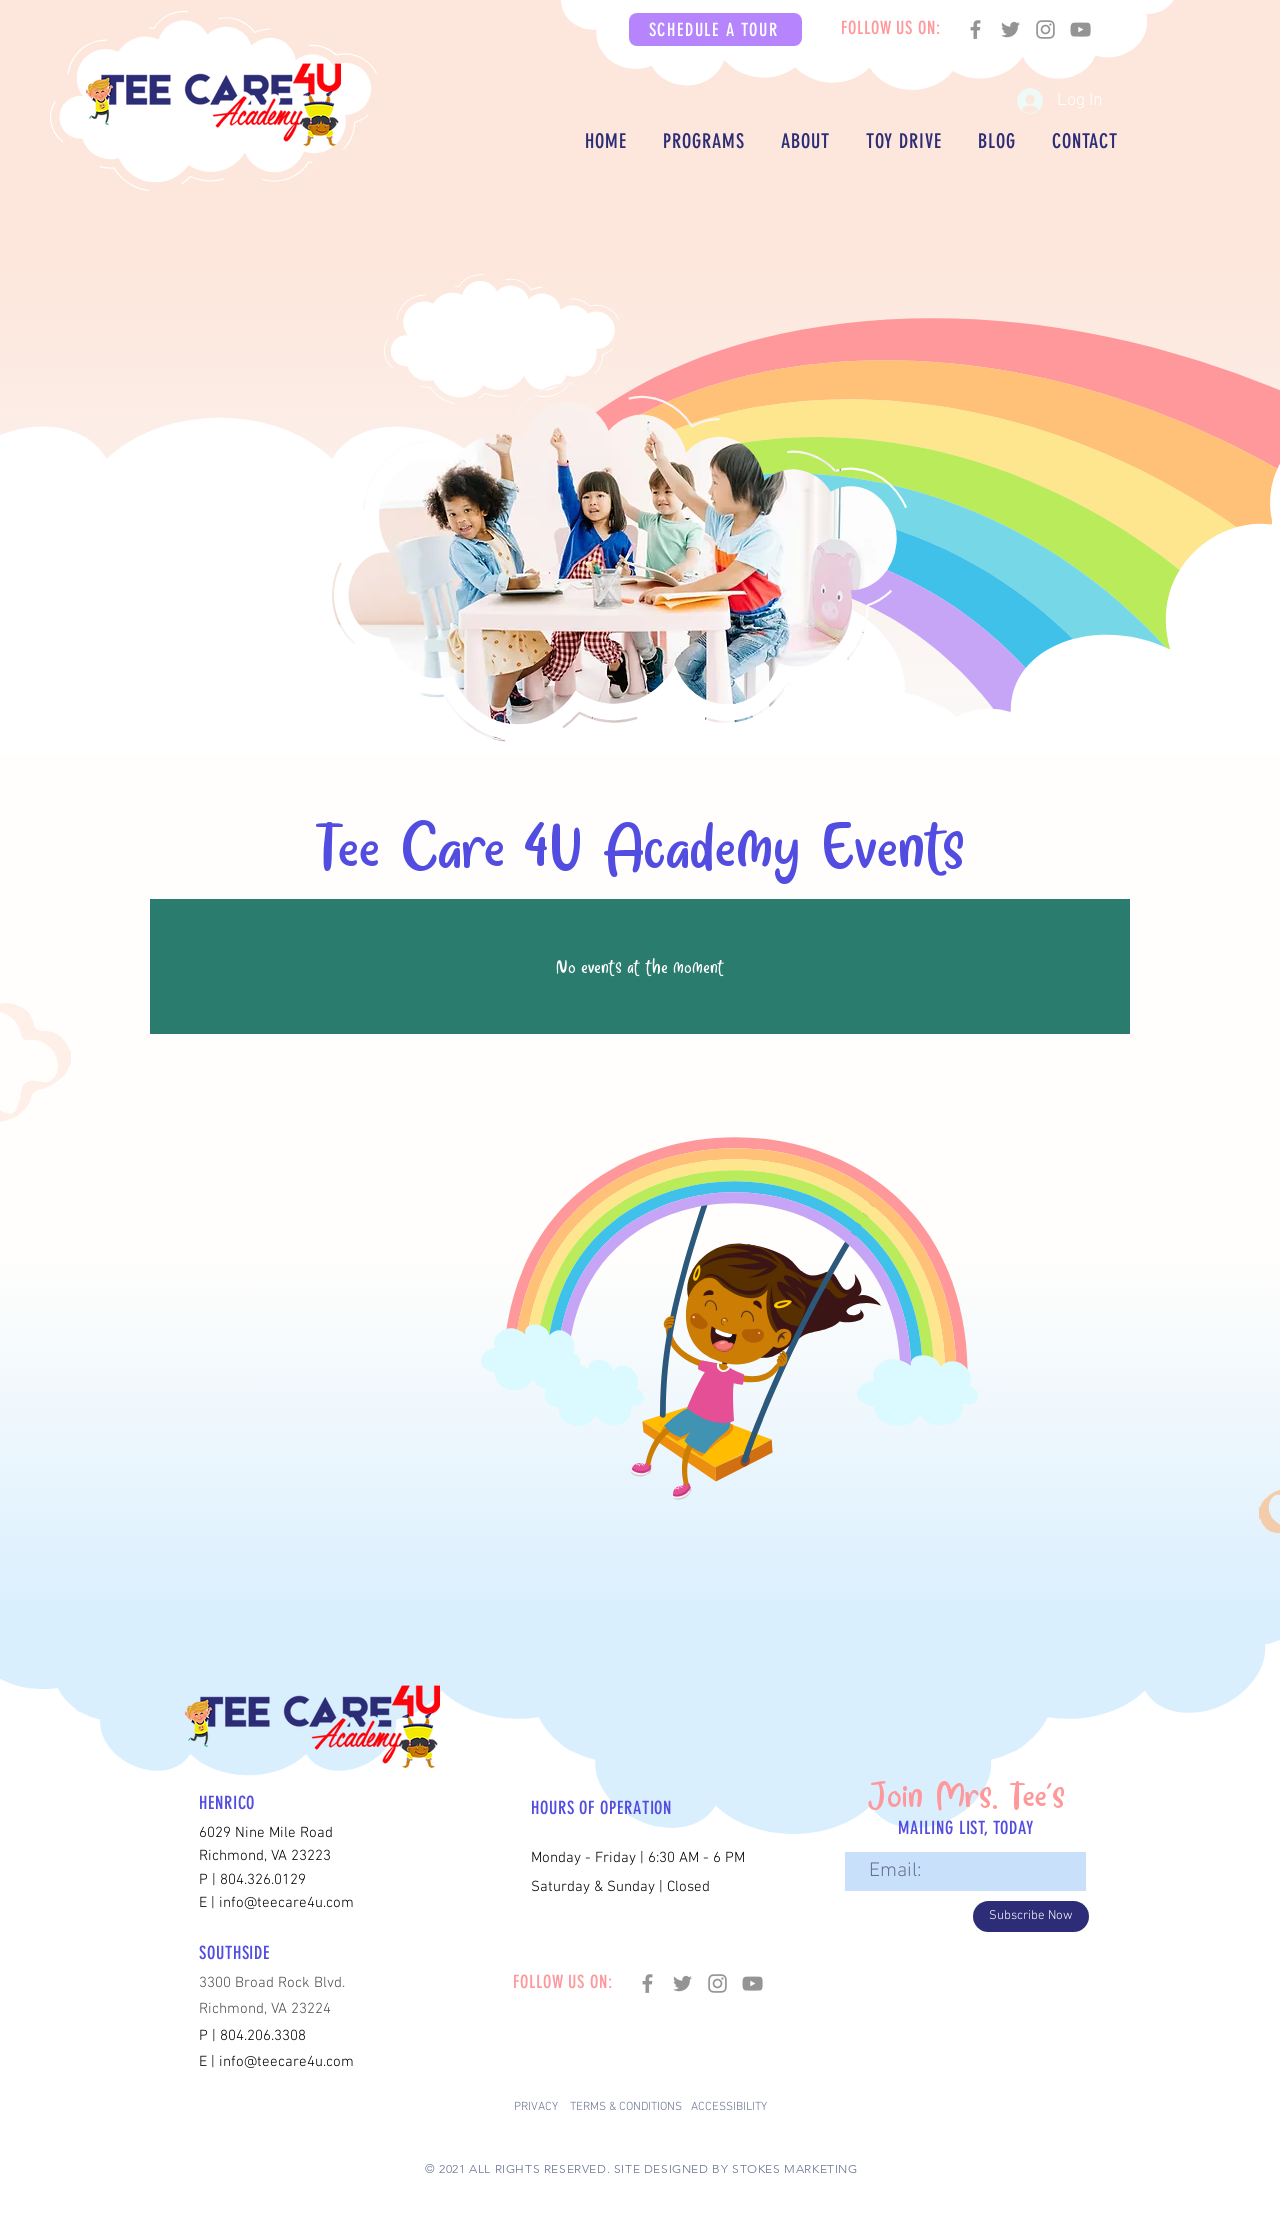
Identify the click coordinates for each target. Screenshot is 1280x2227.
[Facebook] (975, 29)
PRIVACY (536, 2107)
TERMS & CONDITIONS (626, 2107)
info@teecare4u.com (286, 2062)
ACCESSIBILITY (729, 2107)
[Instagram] (1045, 29)
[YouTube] (1080, 29)
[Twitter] (1010, 29)
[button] (715, 29)
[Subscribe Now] (1031, 1916)
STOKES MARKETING (795, 2168)
